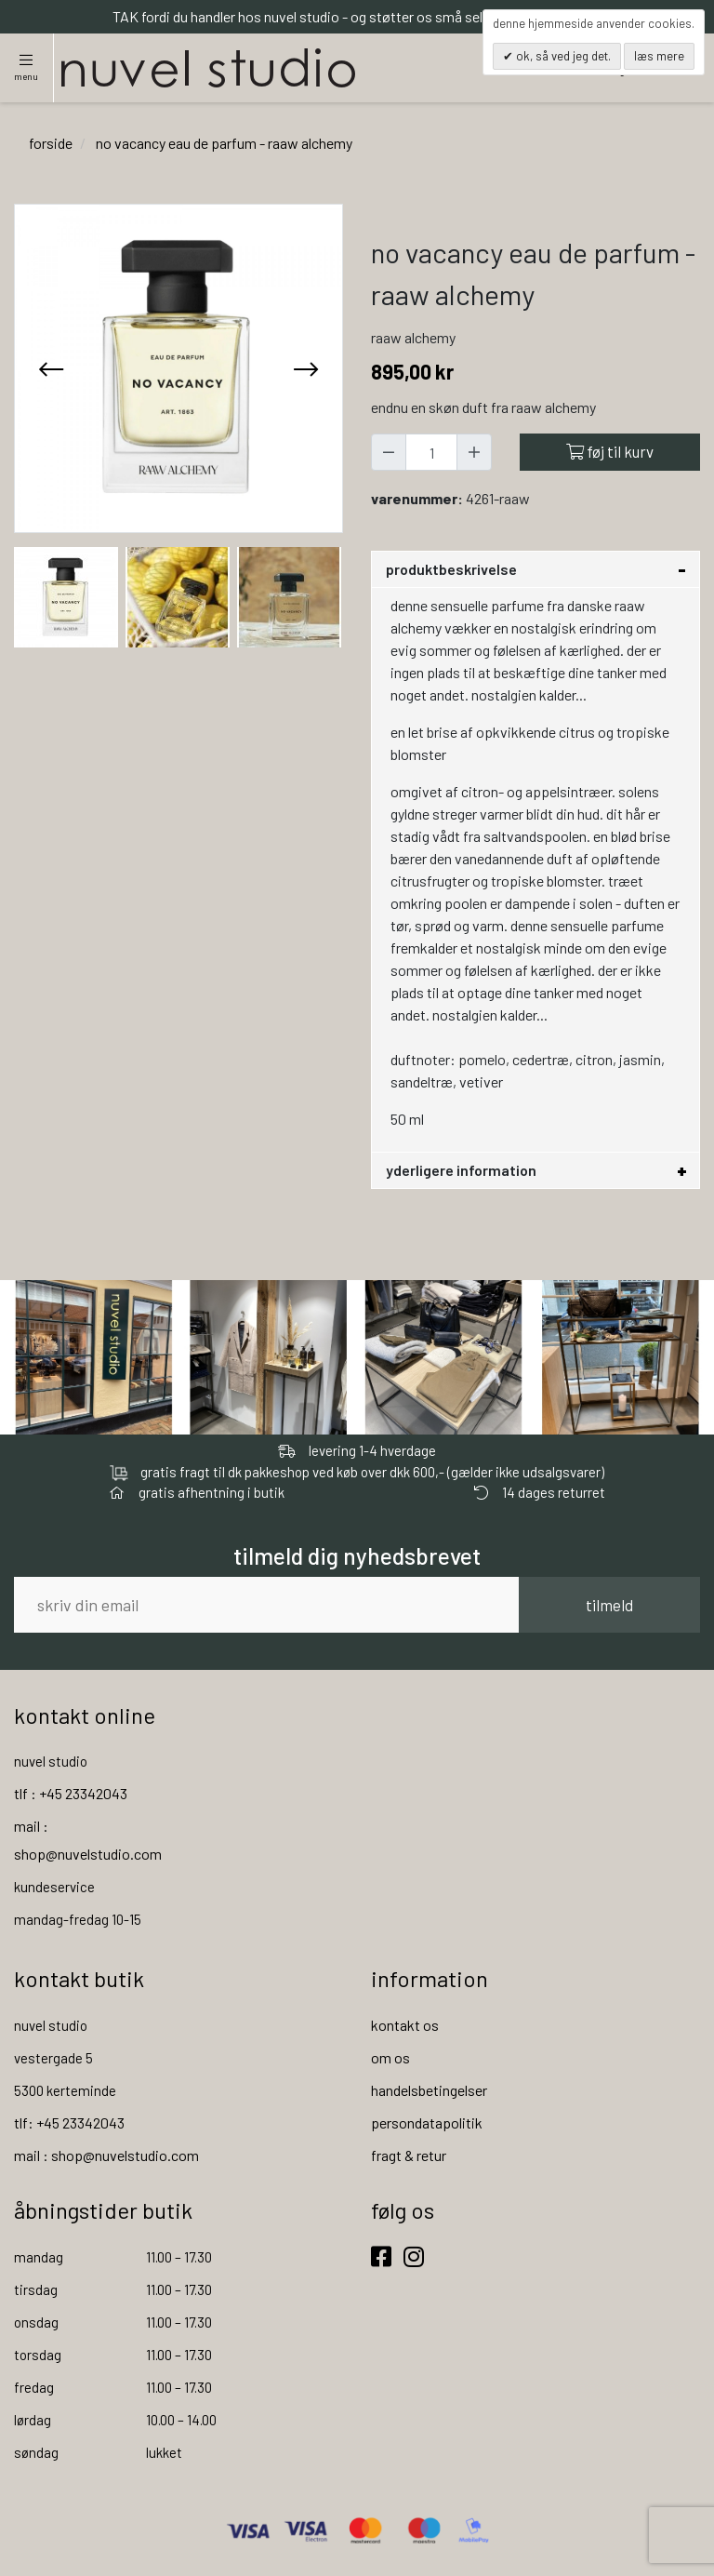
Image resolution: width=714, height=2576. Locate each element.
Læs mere (659, 55)
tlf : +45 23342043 (70, 1793)
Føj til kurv (610, 451)
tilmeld (609, 1604)
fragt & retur (408, 2155)
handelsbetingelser (429, 2090)
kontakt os (405, 2025)
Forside (51, 143)
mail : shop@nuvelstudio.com (106, 2155)
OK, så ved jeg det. (562, 55)
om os (390, 2057)
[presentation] (51, 368)
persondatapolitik (427, 2122)
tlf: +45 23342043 (69, 2122)
